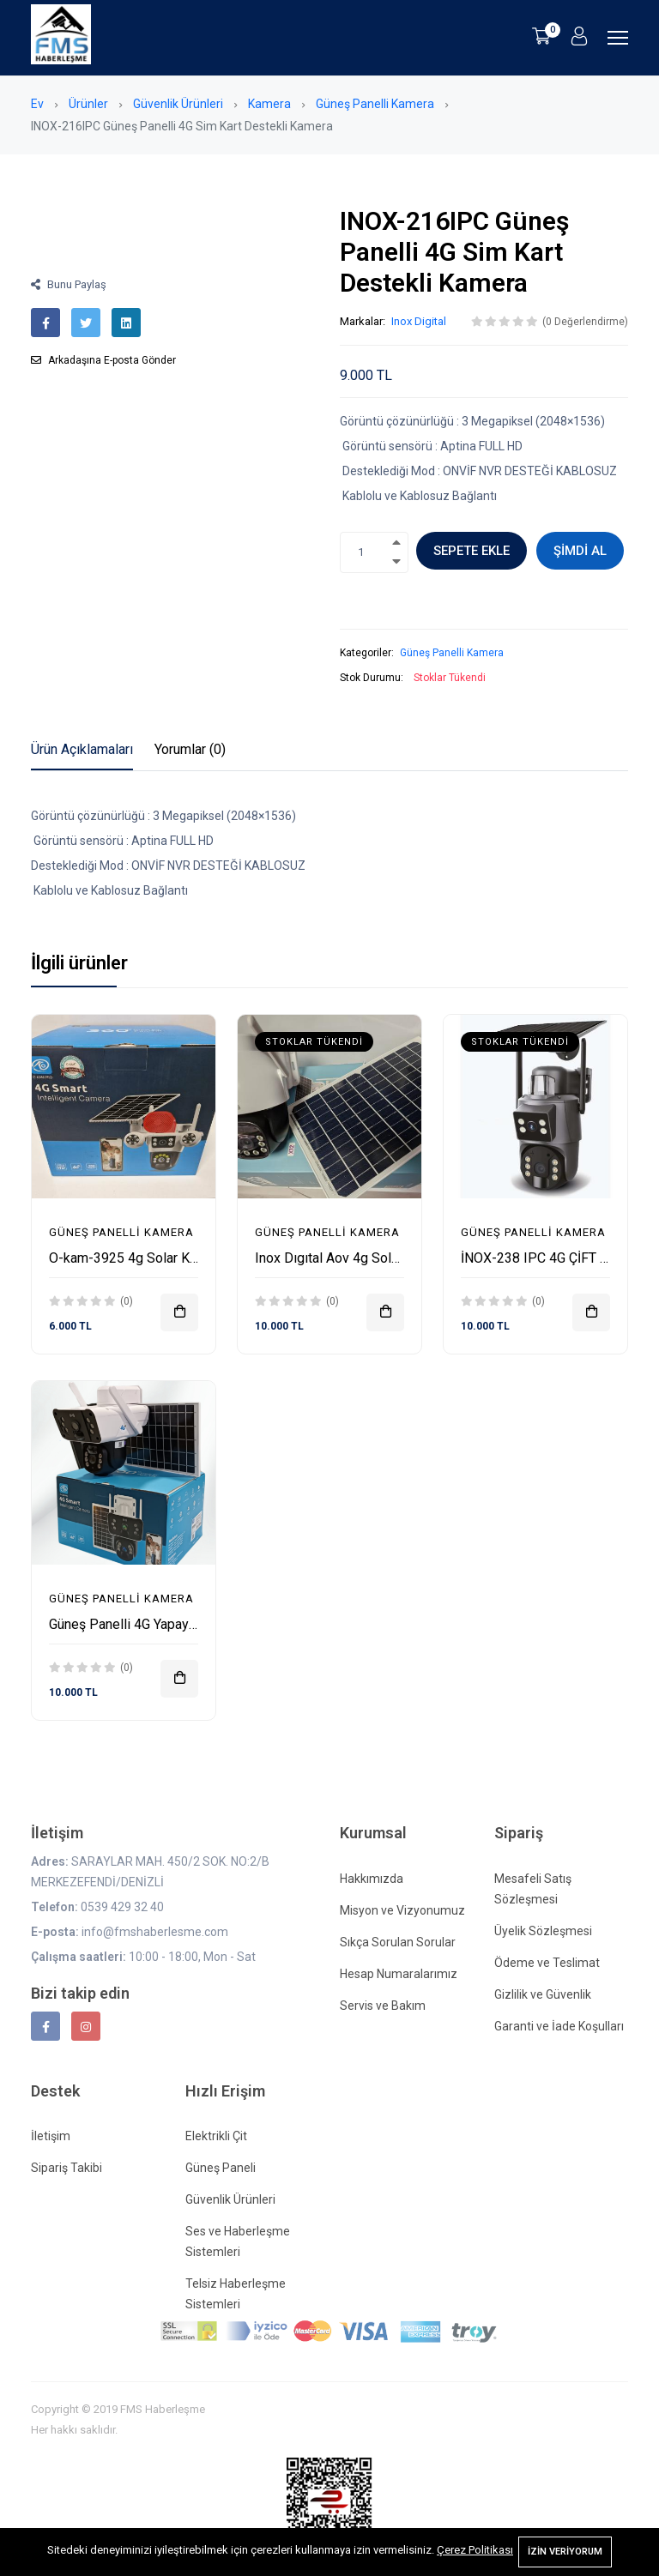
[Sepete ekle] (179, 1312)
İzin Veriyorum (565, 2551)
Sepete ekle (471, 550)
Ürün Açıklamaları (82, 749)
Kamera (269, 104)
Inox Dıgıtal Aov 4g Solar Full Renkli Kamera (386, 1258)
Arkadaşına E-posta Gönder (103, 360)
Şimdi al (580, 550)
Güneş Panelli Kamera (375, 104)
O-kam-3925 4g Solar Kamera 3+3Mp (161, 1258)
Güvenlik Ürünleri (178, 104)
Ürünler (88, 104)
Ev (37, 104)
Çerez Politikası (475, 2549)
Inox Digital (418, 321)
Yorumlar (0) (190, 749)
